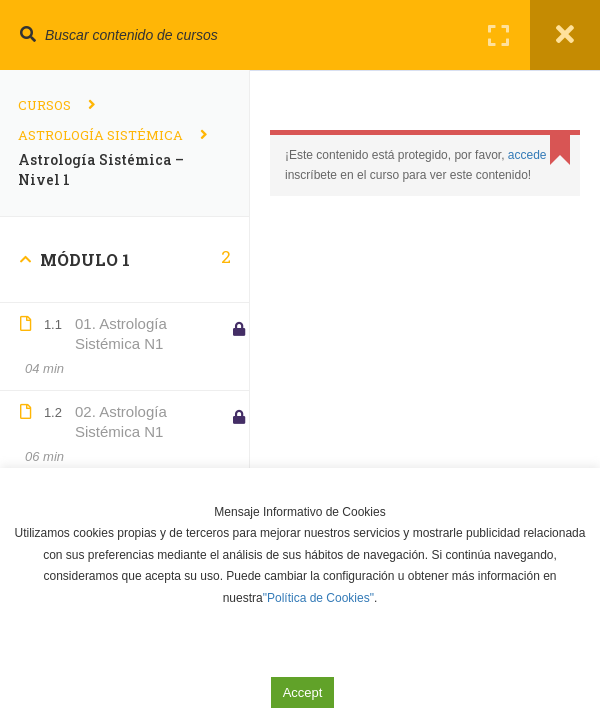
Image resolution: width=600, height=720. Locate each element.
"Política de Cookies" (318, 598)
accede (527, 155)
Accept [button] (303, 692)
